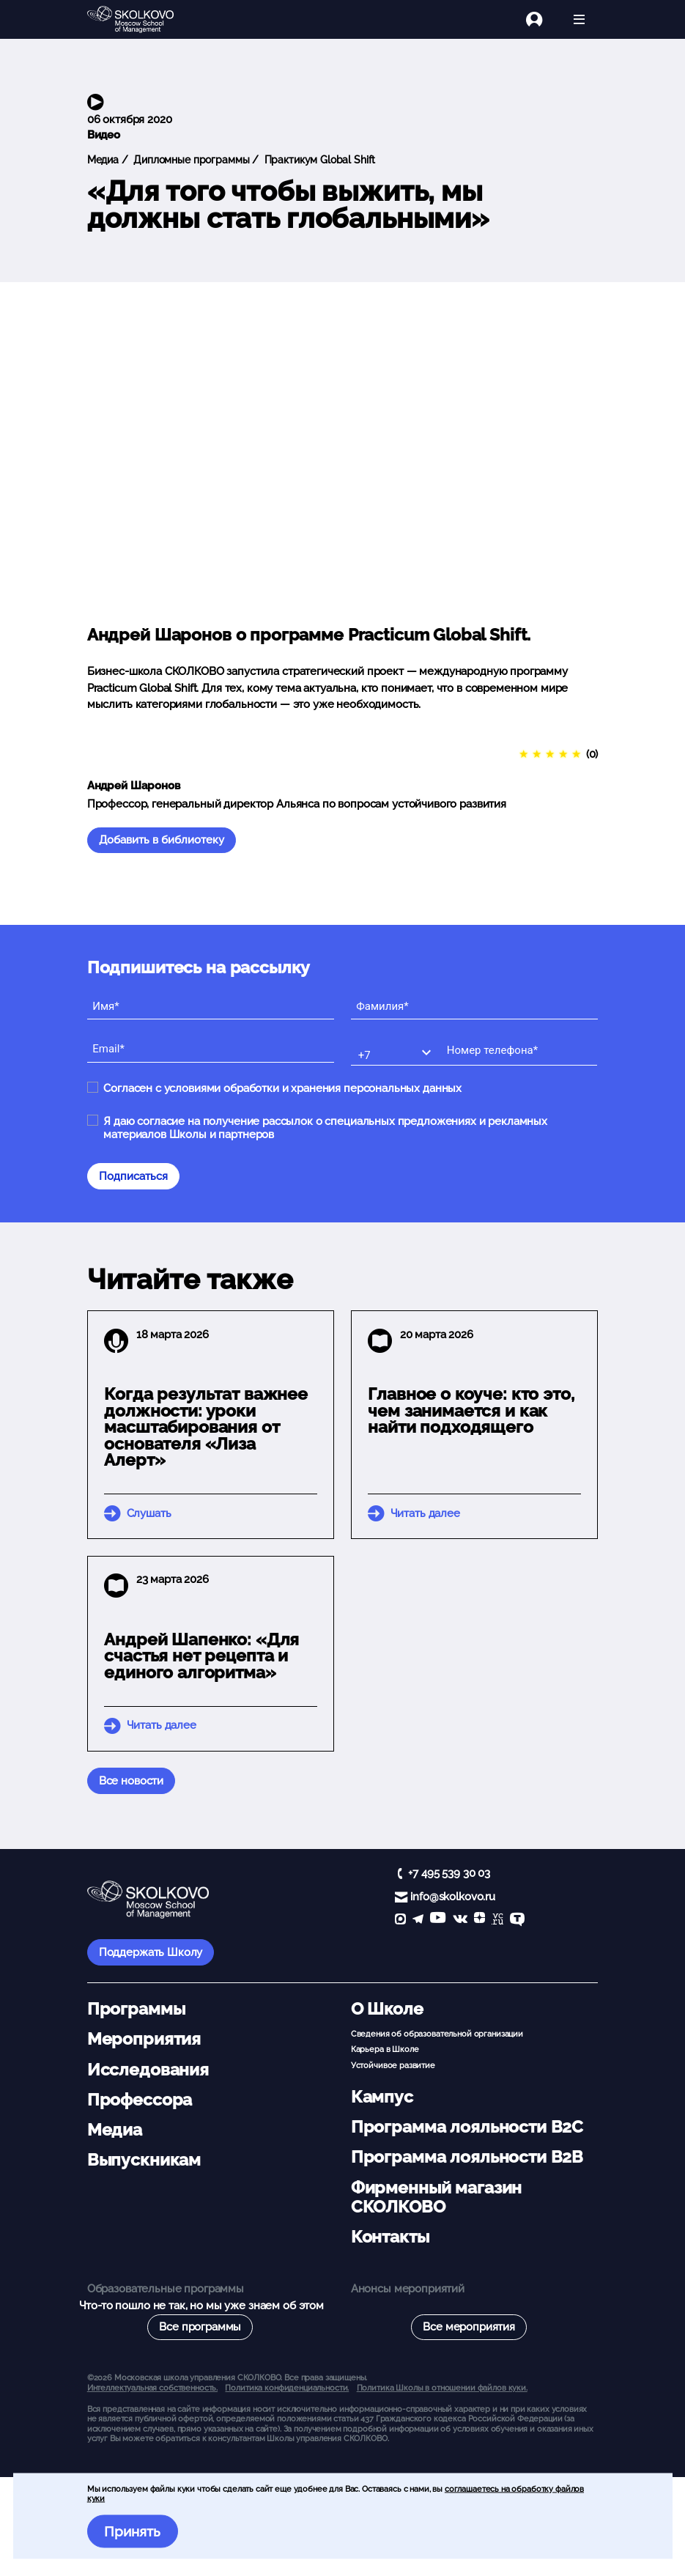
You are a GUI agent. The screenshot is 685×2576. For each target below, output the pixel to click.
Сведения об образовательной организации (437, 2033)
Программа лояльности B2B (467, 2156)
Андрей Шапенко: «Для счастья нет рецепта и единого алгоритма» (201, 1656)
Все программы (200, 2326)
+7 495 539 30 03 (449, 1873)
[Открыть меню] (579, 19)
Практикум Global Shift (319, 160)
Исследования (148, 2069)
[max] (400, 1920)
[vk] (460, 1920)
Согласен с (282, 1088)
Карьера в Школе (385, 2049)
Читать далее (425, 1513)
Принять (132, 2531)
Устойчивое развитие (393, 2065)
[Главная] (142, 20)
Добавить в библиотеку (161, 839)
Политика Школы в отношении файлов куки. (442, 2387)
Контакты (390, 2236)
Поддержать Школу (151, 1952)
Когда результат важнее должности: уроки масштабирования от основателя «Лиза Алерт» (206, 1427)
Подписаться (133, 1176)
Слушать (149, 1513)
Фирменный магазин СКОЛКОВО (436, 2197)
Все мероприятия (469, 2326)
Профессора (140, 2099)
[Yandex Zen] (479, 1920)
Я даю (325, 1128)
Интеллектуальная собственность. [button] (152, 2387)
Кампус (382, 2096)
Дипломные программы (189, 160)
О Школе (387, 2008)
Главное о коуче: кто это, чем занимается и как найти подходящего (471, 1411)
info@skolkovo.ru (452, 1896)
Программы (136, 2008)
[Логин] (542, 19)
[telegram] (417, 1920)
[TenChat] (517, 1920)
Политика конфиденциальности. (287, 2387)
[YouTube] (437, 1920)
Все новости (131, 1780)
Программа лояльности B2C (467, 2126)
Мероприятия (144, 2038)
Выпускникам (144, 2159)
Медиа (103, 160)
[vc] (497, 1920)
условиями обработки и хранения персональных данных (313, 1088)
